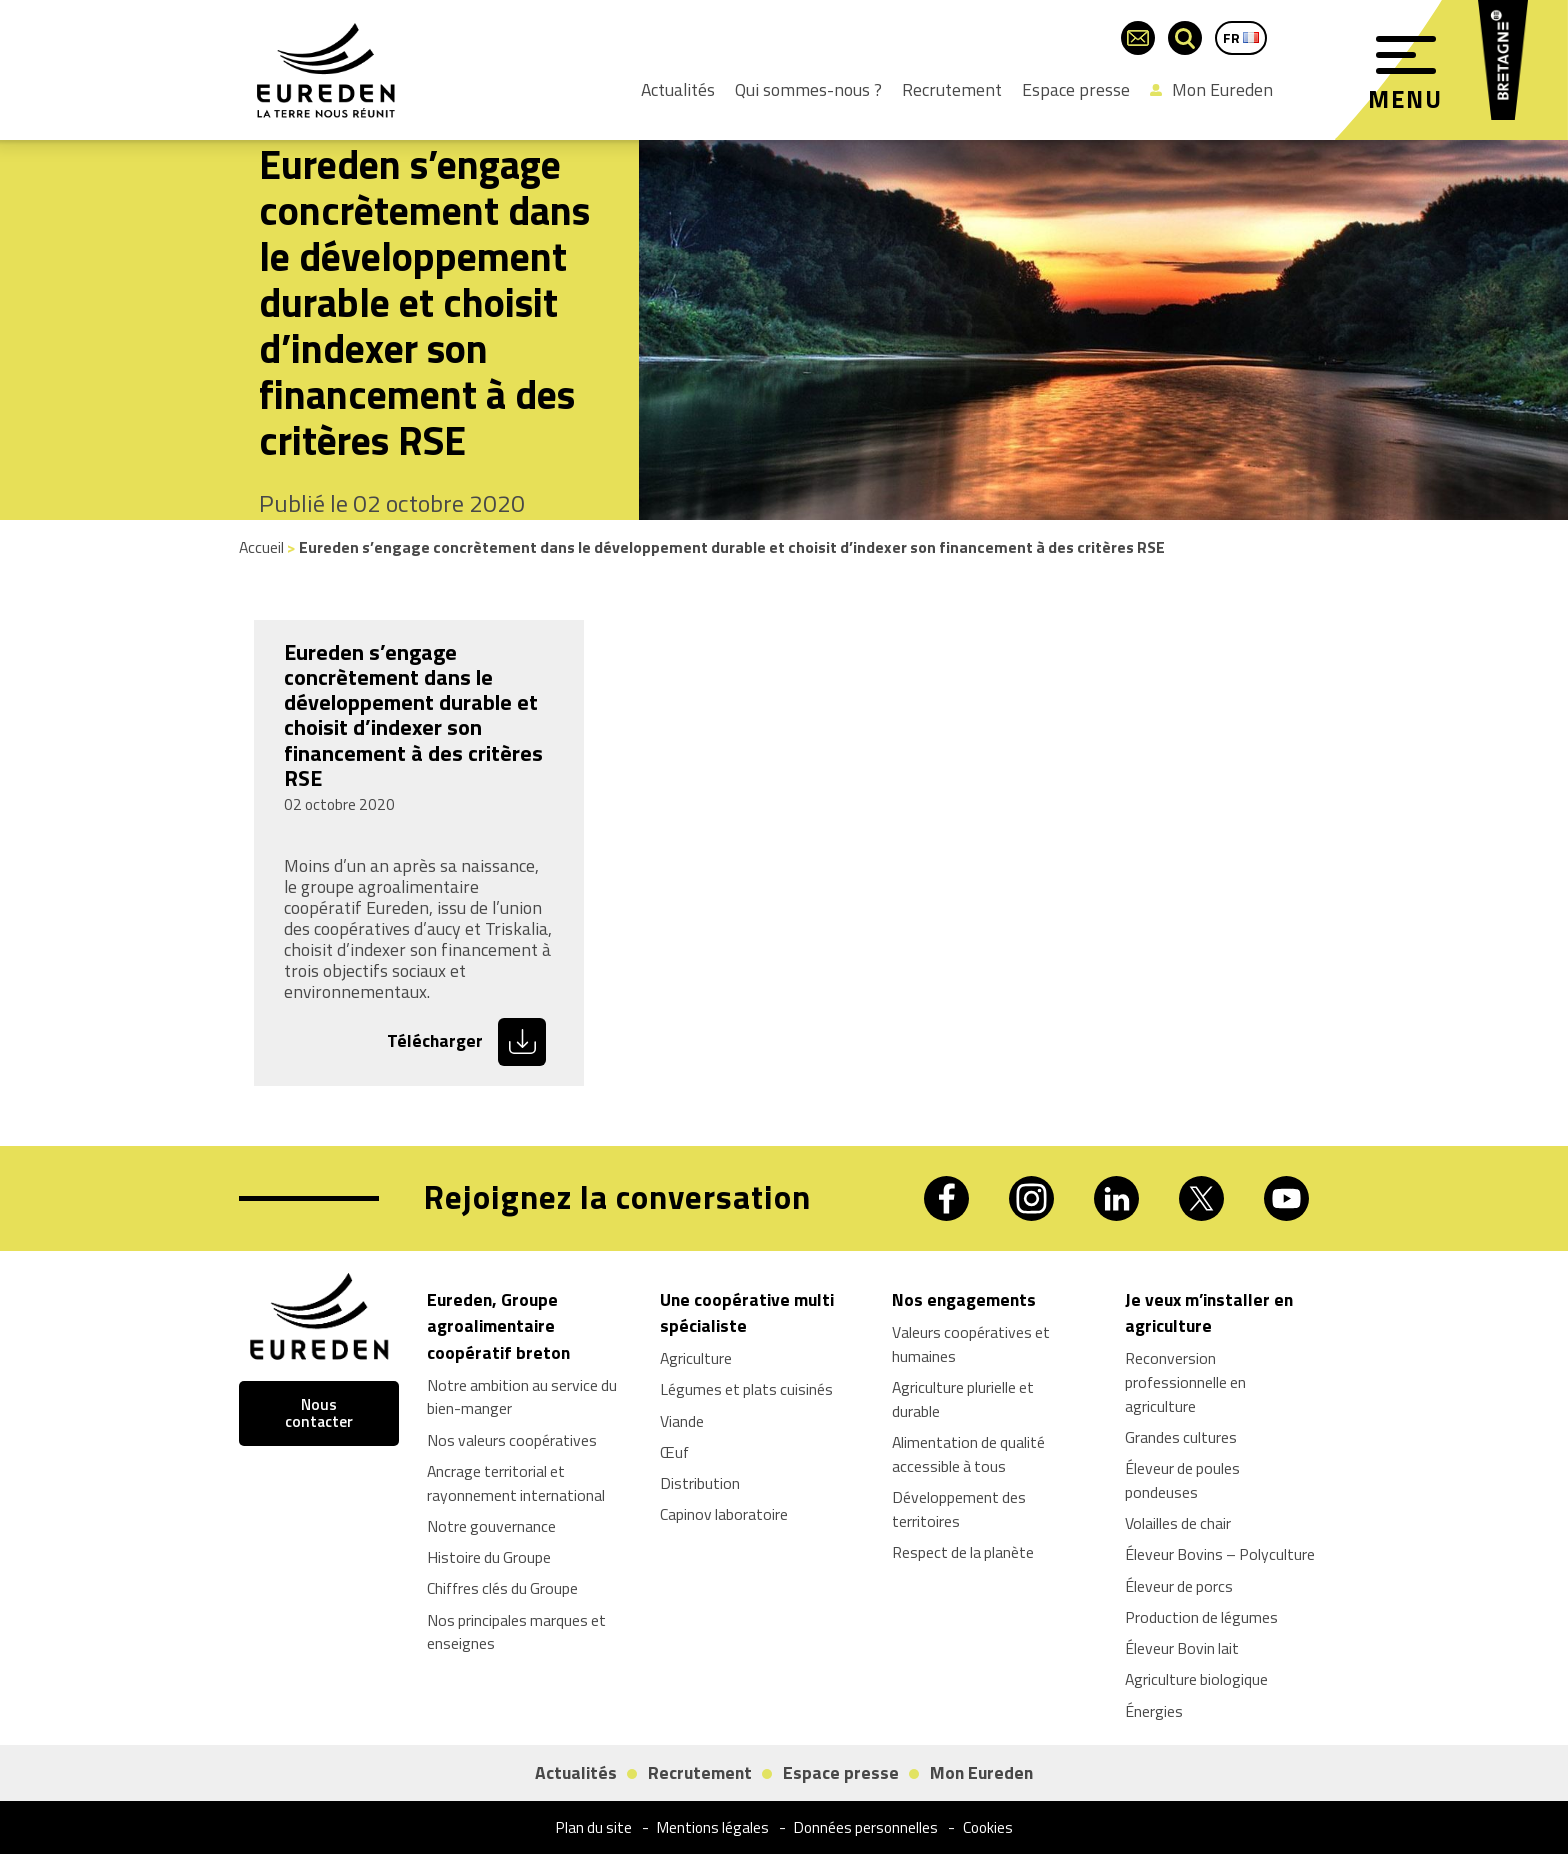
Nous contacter (319, 1413)
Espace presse (1076, 90)
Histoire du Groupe (489, 1557)
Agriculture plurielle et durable (963, 1399)
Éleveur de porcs (1179, 1586)
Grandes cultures (1181, 1437)
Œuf (674, 1452)
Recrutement (952, 90)
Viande (682, 1421)
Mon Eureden (1211, 90)
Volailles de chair (1178, 1523)
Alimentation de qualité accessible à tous (968, 1454)
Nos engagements (964, 1299)
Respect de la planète (963, 1552)
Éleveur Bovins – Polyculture (1220, 1554)
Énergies (1154, 1711)
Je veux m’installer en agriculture (1209, 1312)
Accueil (261, 547)
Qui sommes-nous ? (808, 90)
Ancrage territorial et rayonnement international (516, 1483)
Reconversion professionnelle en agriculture (1185, 1382)
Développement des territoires (959, 1509)
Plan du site (594, 1827)
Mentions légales (713, 1827)
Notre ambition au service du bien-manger (522, 1397)
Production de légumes (1201, 1617)
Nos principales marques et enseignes (516, 1632)
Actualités (678, 90)
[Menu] (1406, 55)
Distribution (700, 1483)
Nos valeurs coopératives (512, 1440)
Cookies (988, 1827)
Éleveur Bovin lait (1182, 1648)
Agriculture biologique (1196, 1679)
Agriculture (696, 1358)
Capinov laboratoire (724, 1514)
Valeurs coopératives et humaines (971, 1344)
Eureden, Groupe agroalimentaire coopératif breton (498, 1326)
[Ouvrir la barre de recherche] (1185, 38)
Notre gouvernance (491, 1526)
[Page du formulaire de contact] (1138, 38)
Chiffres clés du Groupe (502, 1588)
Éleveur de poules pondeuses (1182, 1480)
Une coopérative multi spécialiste (747, 1312)
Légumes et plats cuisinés (746, 1389)
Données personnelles (866, 1827)
